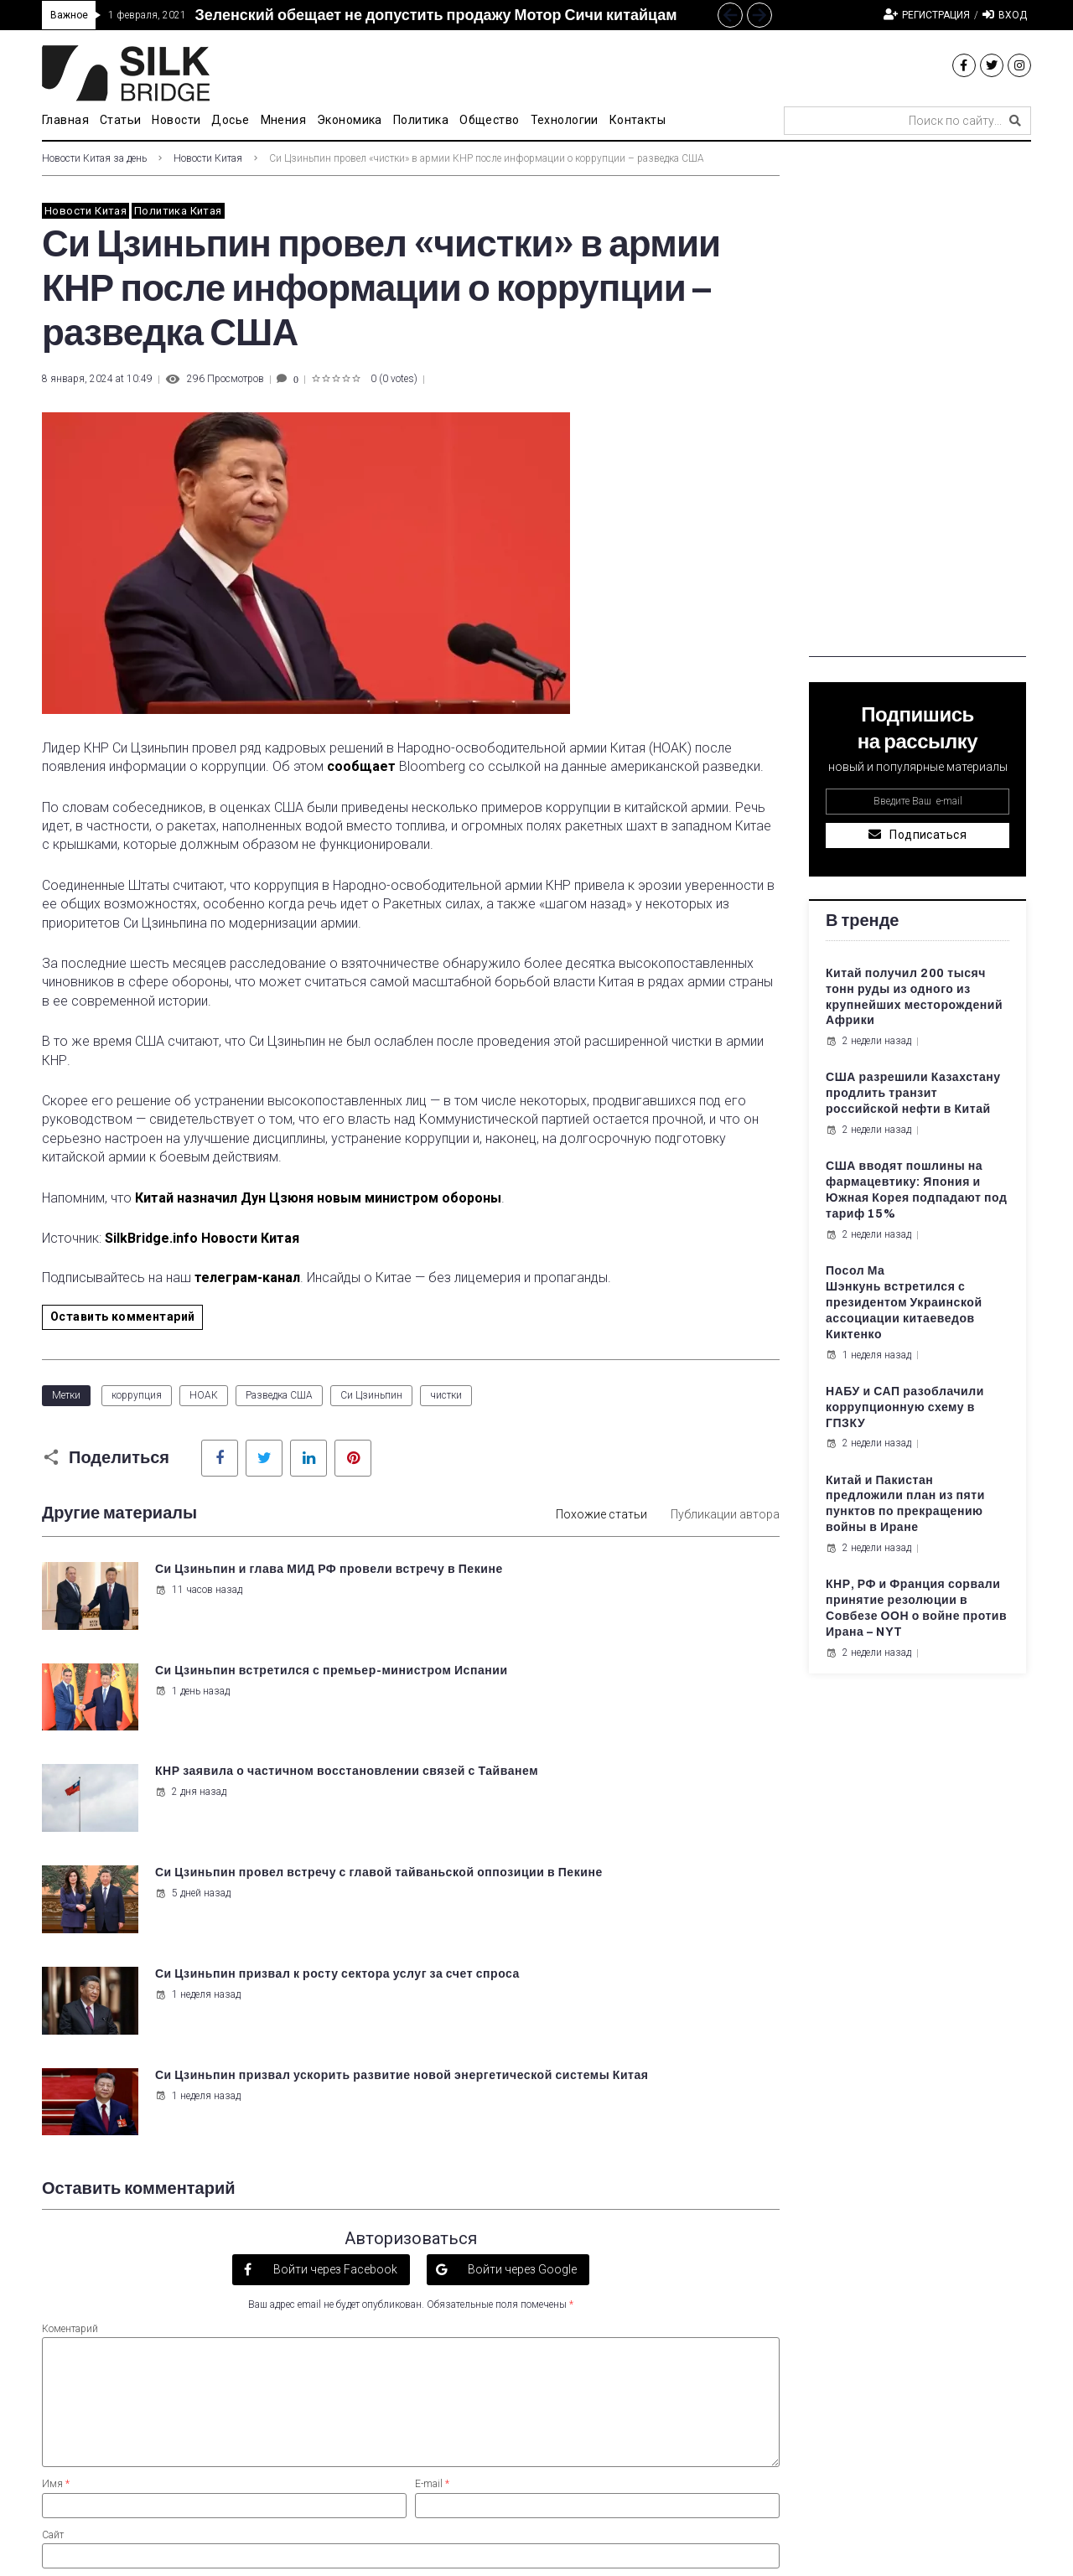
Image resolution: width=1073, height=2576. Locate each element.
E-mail (432, 2175)
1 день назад (571, 1605)
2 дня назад (188, 1704)
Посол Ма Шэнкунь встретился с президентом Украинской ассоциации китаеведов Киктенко (904, 1303)
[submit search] (1015, 121)
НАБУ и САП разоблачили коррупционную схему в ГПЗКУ (905, 1407)
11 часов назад (196, 1605)
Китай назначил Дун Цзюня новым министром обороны (318, 1198)
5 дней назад (571, 1704)
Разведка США (279, 1395)
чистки (446, 1395)
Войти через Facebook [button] (334, 1960)
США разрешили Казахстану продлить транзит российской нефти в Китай (913, 1093)
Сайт (53, 2226)
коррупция (136, 1395)
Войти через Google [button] (521, 1960)
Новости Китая (208, 158)
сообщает (361, 766)
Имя (56, 2175)
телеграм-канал (247, 1277)
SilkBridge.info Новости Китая (202, 1238)
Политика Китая (177, 210)
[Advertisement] (917, 405)
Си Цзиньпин (371, 1395)
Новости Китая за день (94, 158)
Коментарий (70, 2020)
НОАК (203, 1395)
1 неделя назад (195, 1804)
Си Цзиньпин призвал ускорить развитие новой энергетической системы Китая (633, 1783)
